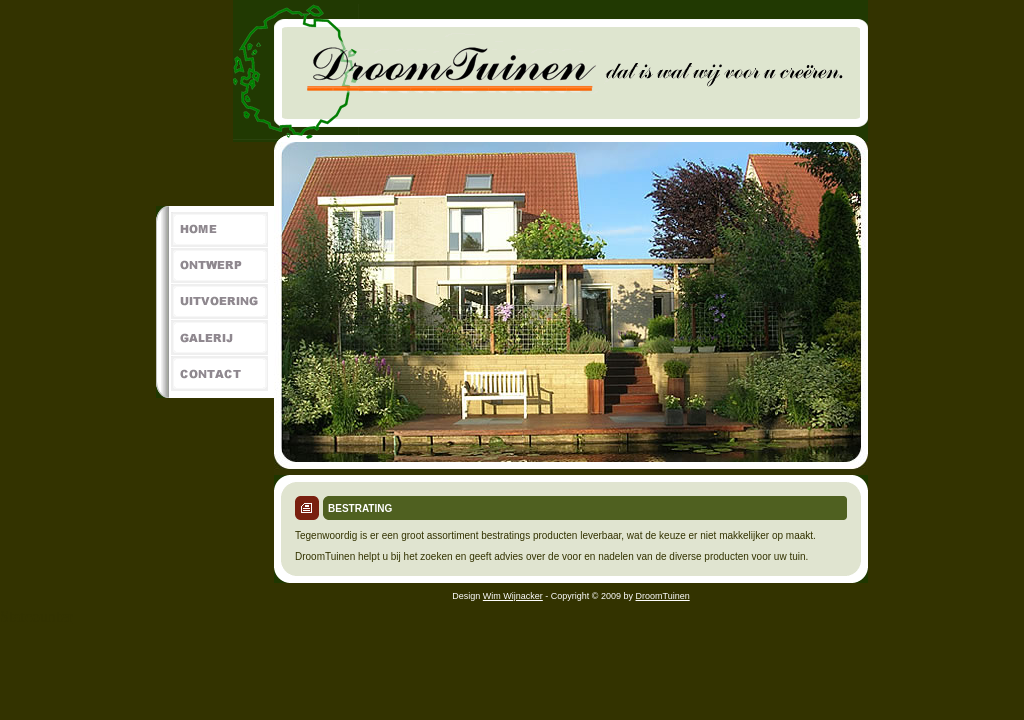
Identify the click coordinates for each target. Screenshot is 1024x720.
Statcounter (36, 616)
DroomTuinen (663, 596)
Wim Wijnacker (513, 596)
